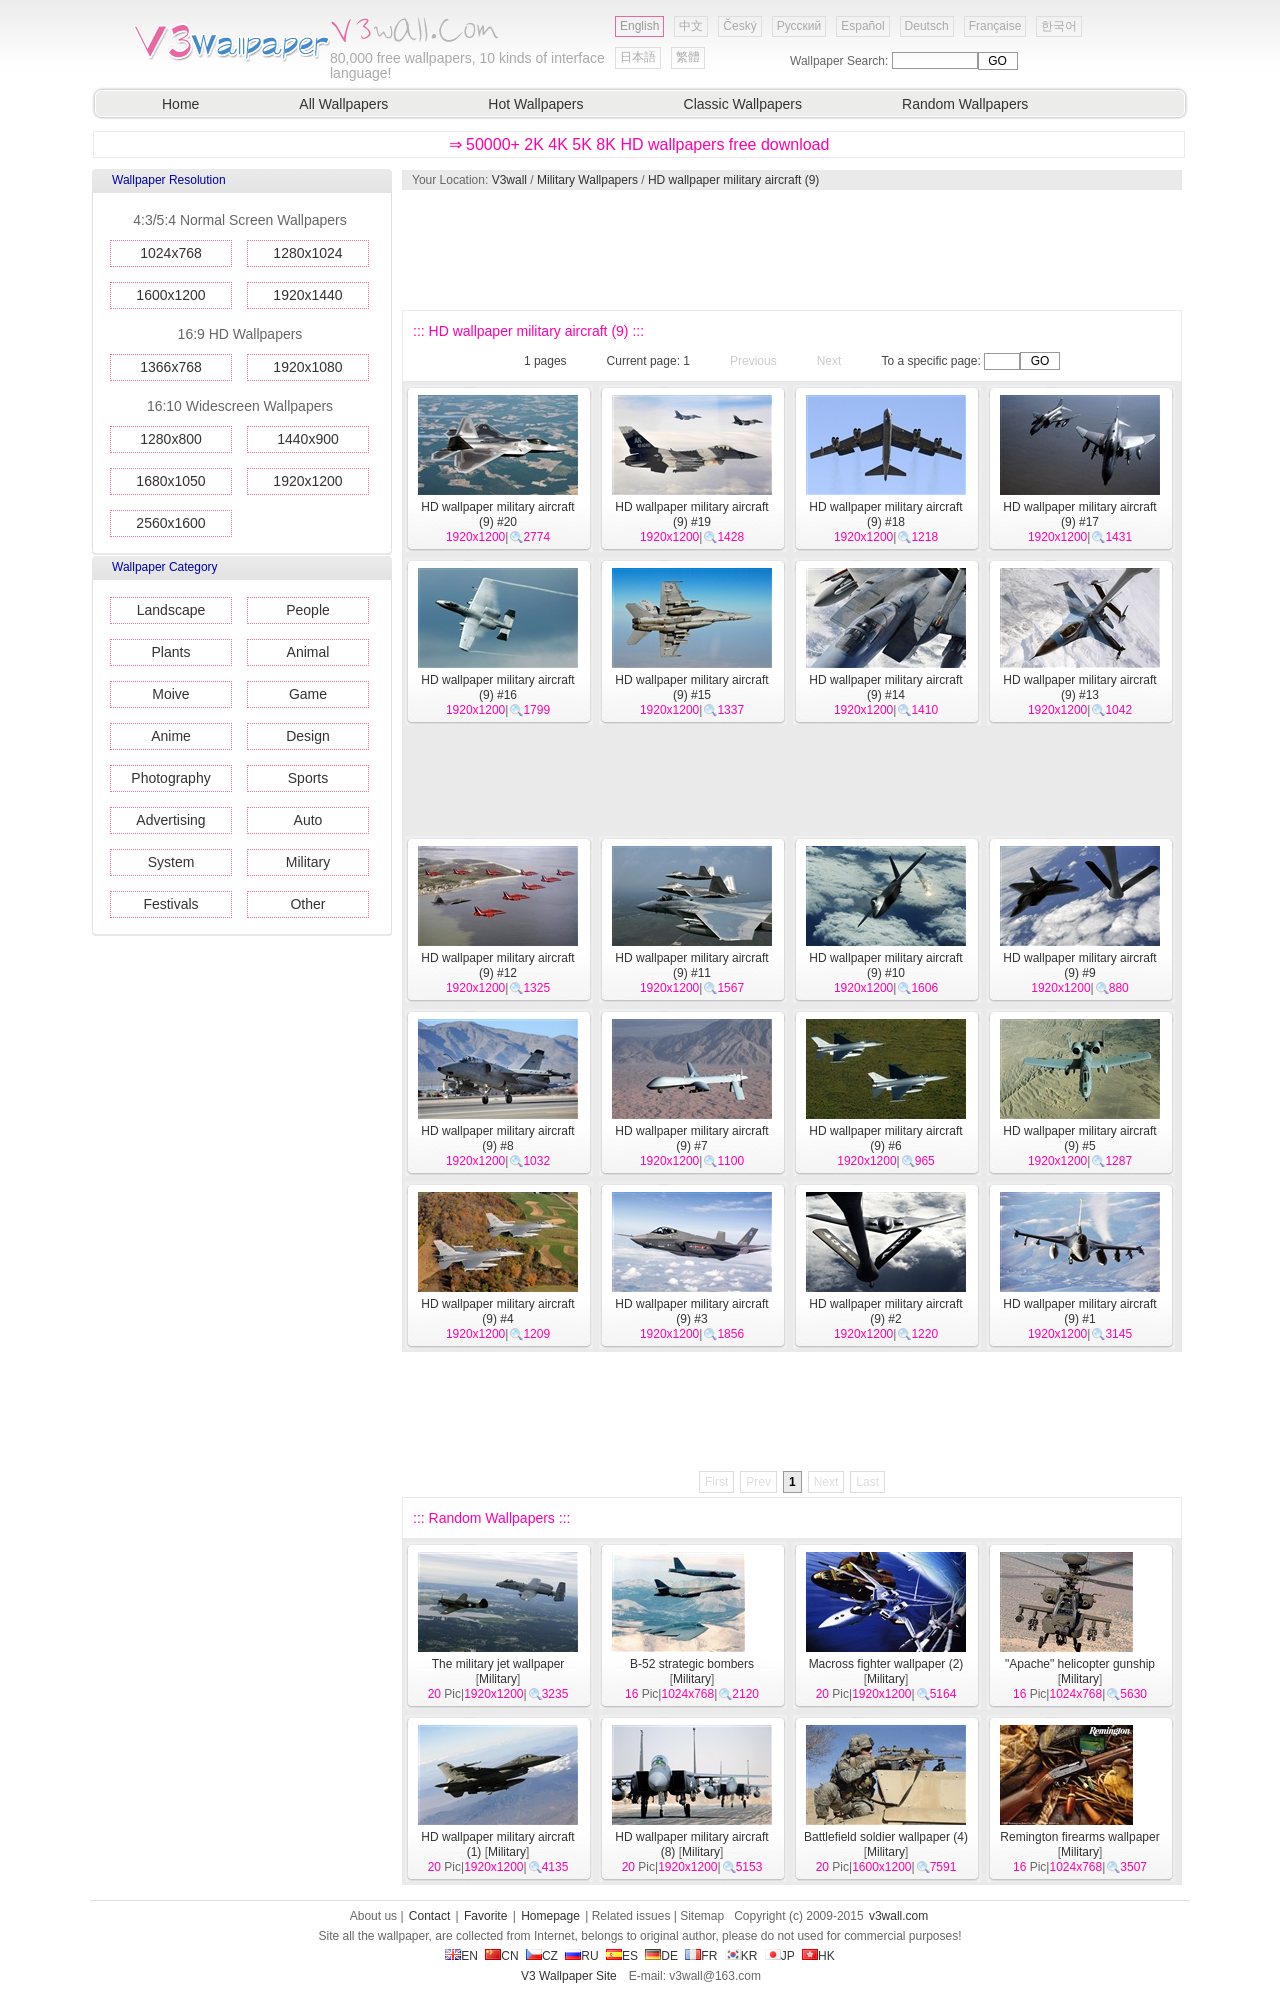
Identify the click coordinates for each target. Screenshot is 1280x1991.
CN (501, 1956)
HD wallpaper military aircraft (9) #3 (691, 1311)
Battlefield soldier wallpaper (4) (886, 1837)
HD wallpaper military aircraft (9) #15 (691, 687)
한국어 (1059, 26)
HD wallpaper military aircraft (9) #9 (1079, 965)
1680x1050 (170, 481)
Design (308, 736)
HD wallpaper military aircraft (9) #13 (1079, 687)
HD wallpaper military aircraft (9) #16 (497, 687)
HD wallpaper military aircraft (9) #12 (497, 965)
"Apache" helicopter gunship (1080, 1664)
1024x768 (171, 253)
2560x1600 (170, 523)
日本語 (638, 57)
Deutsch (927, 26)
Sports (308, 778)
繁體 (688, 57)
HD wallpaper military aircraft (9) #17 (1079, 514)
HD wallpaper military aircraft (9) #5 (1079, 1138)
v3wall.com (898, 1916)
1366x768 (171, 367)
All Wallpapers (343, 104)
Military (308, 862)
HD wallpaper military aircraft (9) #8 (497, 1138)
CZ (542, 1956)
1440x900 (308, 439)
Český (739, 26)
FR (701, 1956)
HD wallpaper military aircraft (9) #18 (885, 514)
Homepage (550, 1916)
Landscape (171, 610)
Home (180, 104)
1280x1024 (307, 253)
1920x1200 (307, 481)
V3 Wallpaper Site (569, 1976)
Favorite (485, 1916)
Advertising (170, 820)
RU (581, 1956)
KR (741, 1956)
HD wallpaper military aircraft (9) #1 (1079, 1311)
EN (461, 1956)
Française (995, 26)
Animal (308, 652)
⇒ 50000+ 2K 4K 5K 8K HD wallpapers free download (639, 144)
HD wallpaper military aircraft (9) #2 (885, 1311)
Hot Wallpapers (535, 104)
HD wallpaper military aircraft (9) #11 (691, 965)
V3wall (509, 180)
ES (622, 1956)
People (308, 610)
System (171, 862)
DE (661, 1956)
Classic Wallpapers (743, 104)
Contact (429, 1916)
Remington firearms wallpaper (1079, 1837)
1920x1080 (307, 367)
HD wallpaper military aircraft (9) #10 (885, 965)
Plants (171, 652)
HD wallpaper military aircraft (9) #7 (691, 1138)
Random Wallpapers (965, 104)
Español (862, 26)
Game (308, 694)
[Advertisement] (791, 250)
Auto (308, 820)
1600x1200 (170, 295)
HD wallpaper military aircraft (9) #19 (691, 514)
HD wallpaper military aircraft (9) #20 (497, 514)
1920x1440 (307, 295)
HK (818, 1956)
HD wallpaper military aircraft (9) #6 (885, 1138)
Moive (170, 694)
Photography (170, 778)
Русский (799, 26)
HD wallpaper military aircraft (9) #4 (497, 1311)
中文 (691, 26)
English (639, 26)
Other (307, 904)
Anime (171, 736)
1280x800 (171, 439)
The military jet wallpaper (498, 1664)
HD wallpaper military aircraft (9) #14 (885, 687)
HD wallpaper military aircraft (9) (733, 180)
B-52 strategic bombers (692, 1664)
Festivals (170, 904)
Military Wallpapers (587, 180)
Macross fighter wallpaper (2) (886, 1664)
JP (780, 1956)
